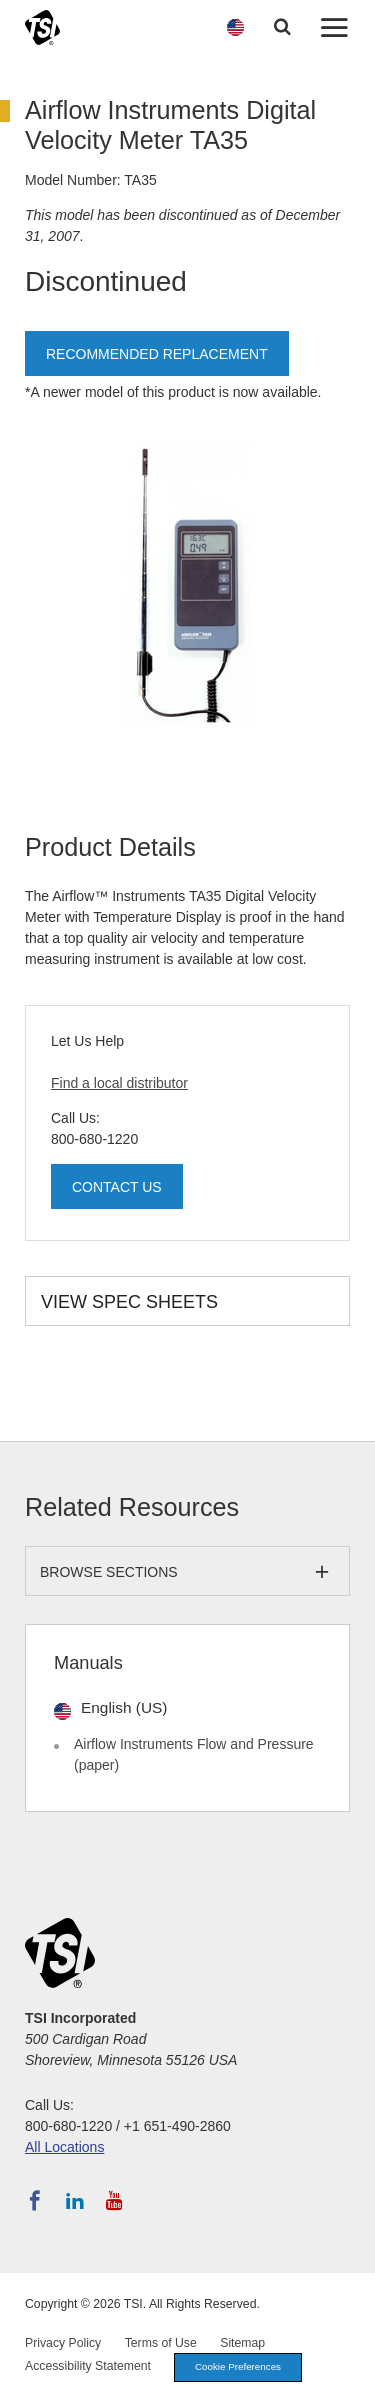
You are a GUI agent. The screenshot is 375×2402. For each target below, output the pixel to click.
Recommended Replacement (157, 354)
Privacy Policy (63, 2343)
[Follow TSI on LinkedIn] (75, 2201)
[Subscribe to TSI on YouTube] (114, 2201)
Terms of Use (161, 2343)
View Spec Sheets (129, 1302)
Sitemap (242, 2343)
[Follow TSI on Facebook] (35, 2201)
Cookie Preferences (238, 2366)
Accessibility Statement (88, 2366)
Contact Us (117, 1187)
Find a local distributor (119, 1083)
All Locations (64, 2147)
